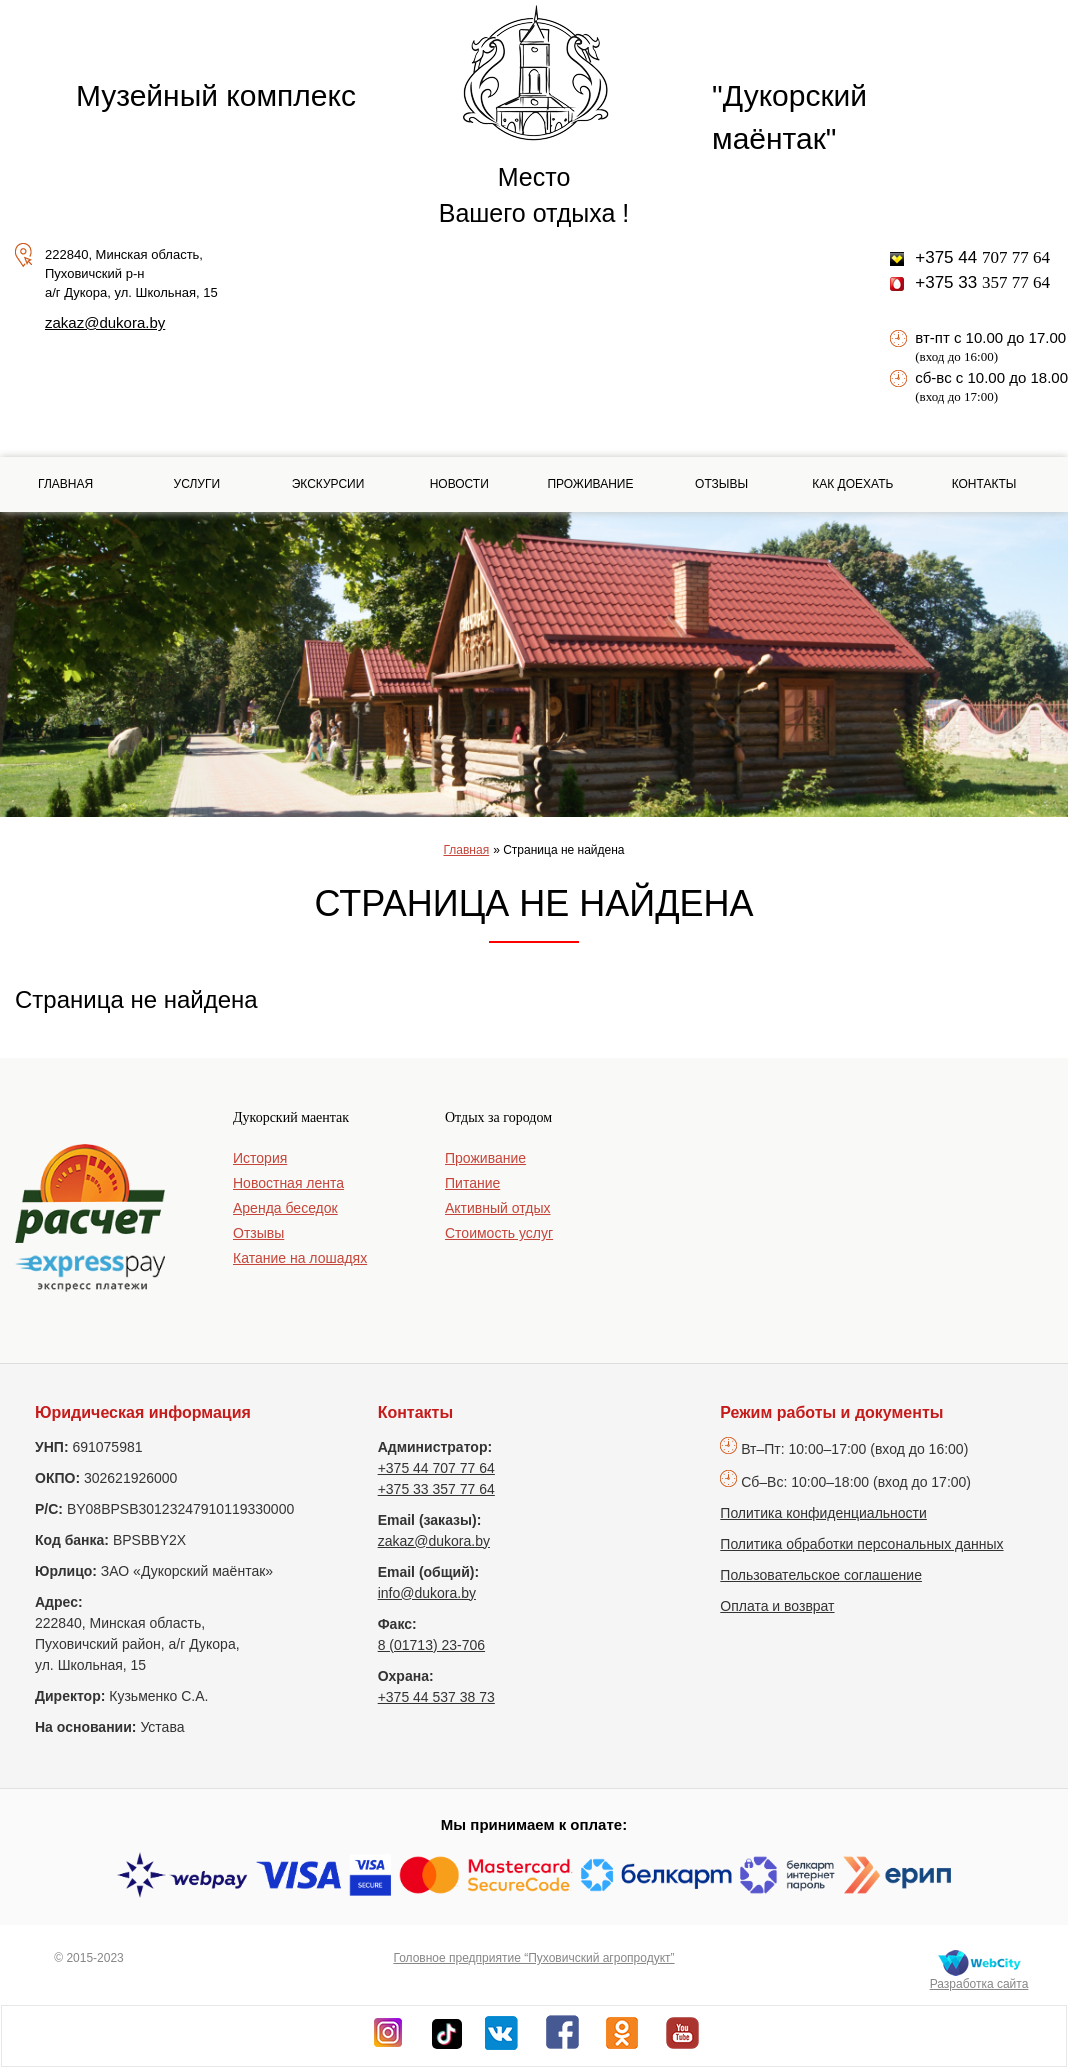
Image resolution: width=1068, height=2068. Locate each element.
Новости (459, 484)
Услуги (197, 484)
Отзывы (721, 484)
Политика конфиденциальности (823, 1513)
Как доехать (852, 484)
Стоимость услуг (499, 1233)
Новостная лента (288, 1183)
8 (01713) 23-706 (431, 1645)
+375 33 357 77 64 (436, 1489)
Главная (65, 484)
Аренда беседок (285, 1208)
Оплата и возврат (777, 1606)
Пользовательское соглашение (821, 1575)
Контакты (984, 484)
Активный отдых (497, 1208)
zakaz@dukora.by (105, 322)
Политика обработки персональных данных (861, 1544)
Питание (472, 1183)
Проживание (590, 484)
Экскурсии (328, 484)
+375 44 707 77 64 (436, 1468)
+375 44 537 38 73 (436, 1697)
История (260, 1158)
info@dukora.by (427, 1593)
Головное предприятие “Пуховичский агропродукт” (533, 1958)
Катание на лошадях (300, 1258)
